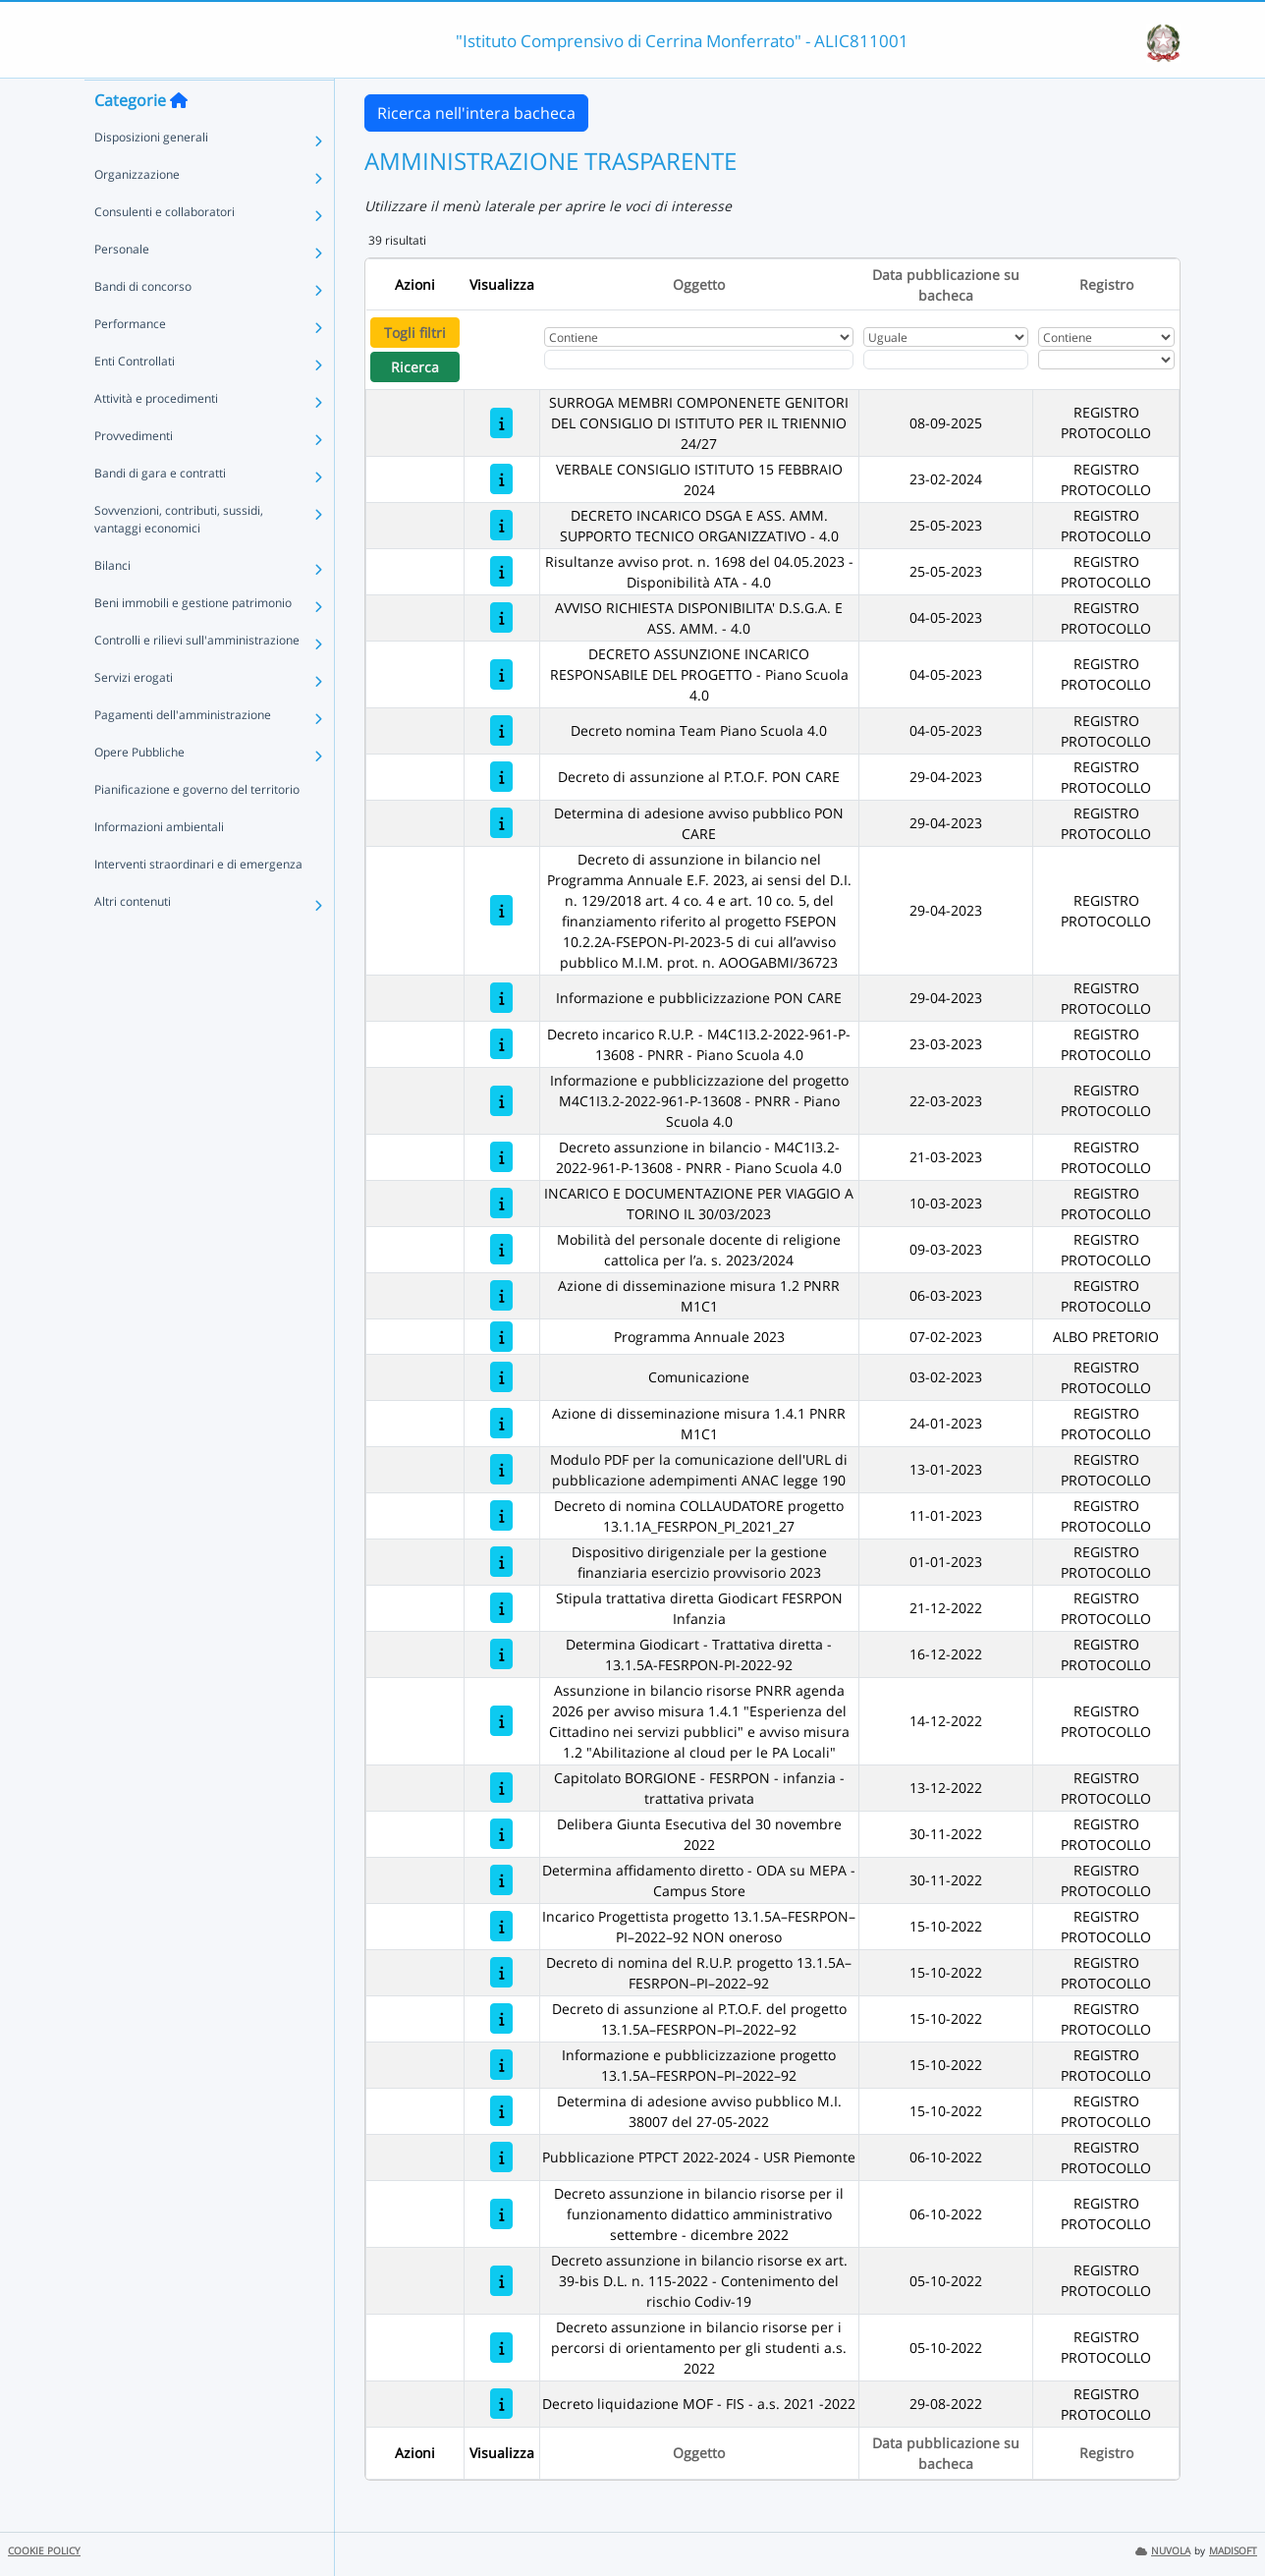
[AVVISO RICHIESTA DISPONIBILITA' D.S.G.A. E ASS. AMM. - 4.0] (501, 617)
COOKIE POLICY (44, 2551)
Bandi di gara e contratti (160, 511)
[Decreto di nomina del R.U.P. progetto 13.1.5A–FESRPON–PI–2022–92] (501, 1972)
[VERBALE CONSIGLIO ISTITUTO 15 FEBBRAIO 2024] (501, 479)
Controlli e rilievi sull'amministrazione (197, 678)
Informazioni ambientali (159, 865)
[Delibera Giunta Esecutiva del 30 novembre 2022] (501, 1834)
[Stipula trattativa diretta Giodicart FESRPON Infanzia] (501, 1608)
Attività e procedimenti (156, 436)
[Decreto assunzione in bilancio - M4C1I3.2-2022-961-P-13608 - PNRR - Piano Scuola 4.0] (501, 1157)
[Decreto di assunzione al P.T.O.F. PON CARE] (501, 776)
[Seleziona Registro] (1106, 359)
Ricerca (415, 367)
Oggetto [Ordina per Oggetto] (699, 284)
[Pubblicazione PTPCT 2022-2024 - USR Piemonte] (501, 2157)
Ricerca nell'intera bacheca (476, 113)
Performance (130, 362)
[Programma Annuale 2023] (501, 1336)
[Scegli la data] (945, 359)
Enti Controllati (134, 399)
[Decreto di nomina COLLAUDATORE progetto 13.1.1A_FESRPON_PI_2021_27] (501, 1515)
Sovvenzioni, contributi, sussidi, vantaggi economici (178, 557)
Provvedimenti (133, 474)
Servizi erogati (133, 715)
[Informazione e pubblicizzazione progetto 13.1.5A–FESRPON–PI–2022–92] (501, 2064)
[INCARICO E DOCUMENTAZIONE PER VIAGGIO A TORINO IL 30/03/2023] (501, 1203)
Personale (121, 287)
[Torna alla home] (179, 138)
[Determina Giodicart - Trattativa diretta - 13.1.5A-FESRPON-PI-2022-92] (501, 1654)
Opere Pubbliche (139, 790)
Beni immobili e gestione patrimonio (193, 641)
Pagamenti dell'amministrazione (182, 753)
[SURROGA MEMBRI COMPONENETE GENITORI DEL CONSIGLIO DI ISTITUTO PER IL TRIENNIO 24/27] (501, 423)
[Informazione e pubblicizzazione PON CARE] (501, 997)
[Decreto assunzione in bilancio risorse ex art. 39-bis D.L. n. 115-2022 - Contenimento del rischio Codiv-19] (501, 2281)
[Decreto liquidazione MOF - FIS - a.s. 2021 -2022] (501, 2403)
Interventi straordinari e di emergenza (198, 902)
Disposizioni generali (151, 175)
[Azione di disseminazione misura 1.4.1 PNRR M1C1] (501, 1423)
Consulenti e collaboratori (164, 250)
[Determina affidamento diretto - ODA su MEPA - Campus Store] (501, 1880)
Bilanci (112, 603)
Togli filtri (415, 332)
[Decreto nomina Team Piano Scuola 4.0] (501, 730)
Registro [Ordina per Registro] (1106, 284)
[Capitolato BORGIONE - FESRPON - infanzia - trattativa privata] (501, 1787)
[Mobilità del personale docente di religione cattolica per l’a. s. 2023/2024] (501, 1249)
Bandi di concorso (143, 324)
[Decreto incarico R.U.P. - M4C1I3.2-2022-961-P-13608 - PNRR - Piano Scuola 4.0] (501, 1044)
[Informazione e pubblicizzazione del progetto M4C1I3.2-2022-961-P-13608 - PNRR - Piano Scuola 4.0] (501, 1101)
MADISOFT (1233, 2551)
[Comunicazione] (501, 1377)
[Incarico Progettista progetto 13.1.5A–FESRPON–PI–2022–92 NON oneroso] (501, 1926)
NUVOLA (1162, 2551)
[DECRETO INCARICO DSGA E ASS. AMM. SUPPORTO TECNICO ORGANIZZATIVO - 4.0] (501, 525)
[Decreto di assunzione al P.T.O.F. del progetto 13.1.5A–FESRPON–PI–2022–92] (501, 2018)
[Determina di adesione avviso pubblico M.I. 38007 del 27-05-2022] (501, 2111)
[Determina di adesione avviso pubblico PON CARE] (501, 823)
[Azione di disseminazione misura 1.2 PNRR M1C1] (501, 1295)
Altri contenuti (132, 939)
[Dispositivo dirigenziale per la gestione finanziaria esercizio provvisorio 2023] (501, 1561)
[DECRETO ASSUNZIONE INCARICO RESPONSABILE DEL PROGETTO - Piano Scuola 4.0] (501, 674)
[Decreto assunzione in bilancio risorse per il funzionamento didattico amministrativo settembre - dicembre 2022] (501, 2214)
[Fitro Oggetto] (699, 359)
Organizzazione (137, 212)
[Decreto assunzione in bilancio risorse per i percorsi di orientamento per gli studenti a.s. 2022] (501, 2347)
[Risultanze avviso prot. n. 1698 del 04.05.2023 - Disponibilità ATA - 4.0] (501, 571)
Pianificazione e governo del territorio (197, 827)
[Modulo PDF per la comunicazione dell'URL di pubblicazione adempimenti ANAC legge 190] (501, 1469)
